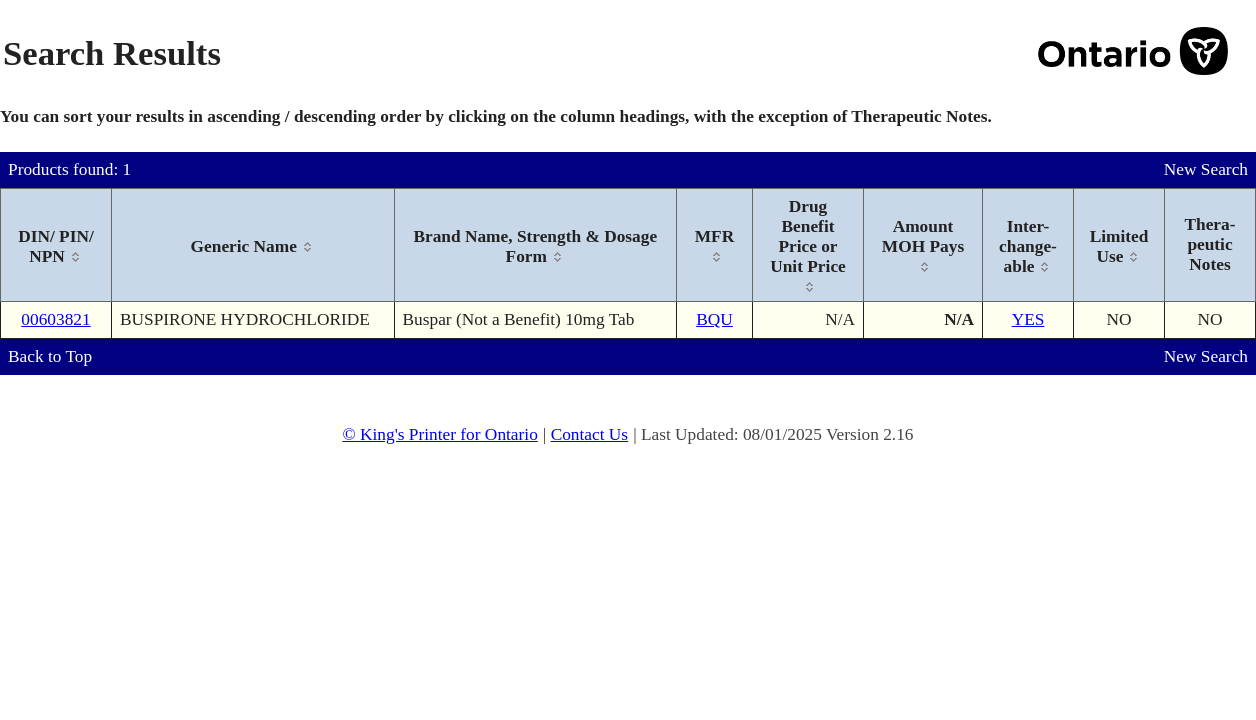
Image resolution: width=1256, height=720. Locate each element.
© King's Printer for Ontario (439, 434)
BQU (714, 319)
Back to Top (50, 356)
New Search (1206, 169)
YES (1028, 319)
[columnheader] (56, 245)
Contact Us (590, 434)
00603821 (55, 319)
